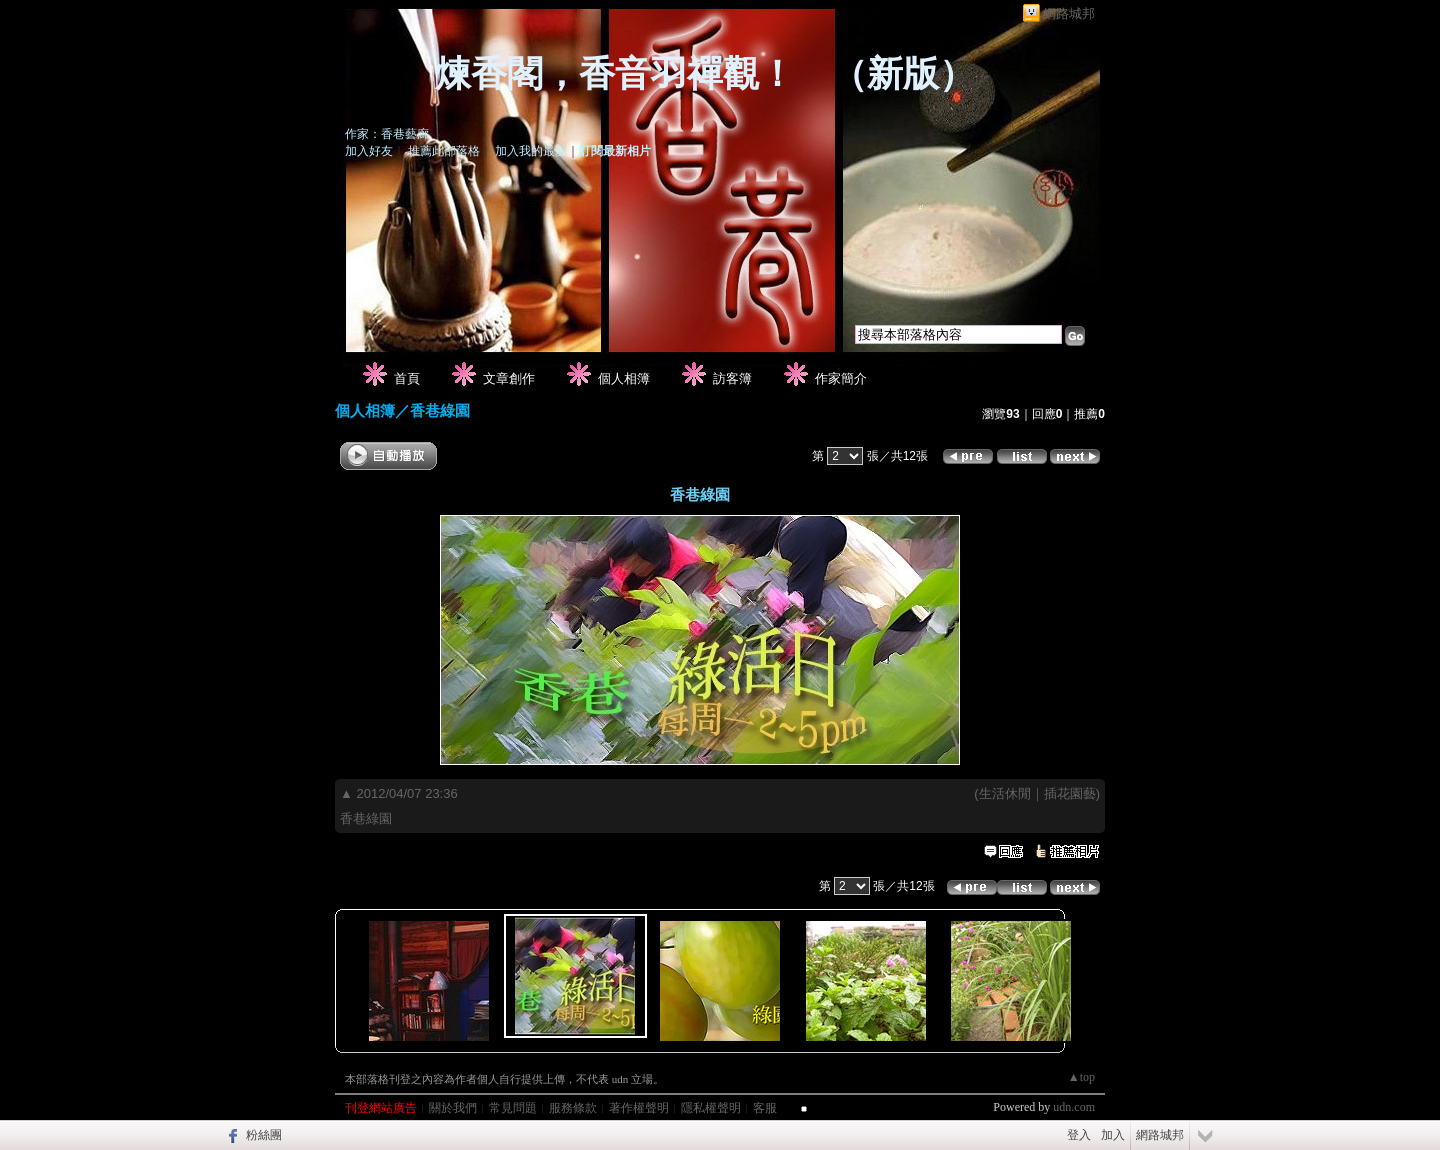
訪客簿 (732, 378)
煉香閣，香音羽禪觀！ (615, 74)
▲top (1081, 1077)
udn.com (1074, 1107)
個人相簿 (624, 378)
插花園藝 (1070, 793)
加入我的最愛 (531, 151)
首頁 (407, 378)
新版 (903, 74)
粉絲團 (264, 1135)
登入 (1079, 1135)
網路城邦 (1069, 13)
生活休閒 (1005, 793)
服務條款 (573, 1108)
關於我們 (453, 1108)
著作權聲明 (639, 1108)
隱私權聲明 (711, 1108)
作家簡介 (841, 378)
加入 (1113, 1135)
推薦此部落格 (444, 151)
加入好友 (369, 151)
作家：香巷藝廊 (387, 134)
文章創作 (509, 378)
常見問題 (513, 1108)
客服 (765, 1108)
